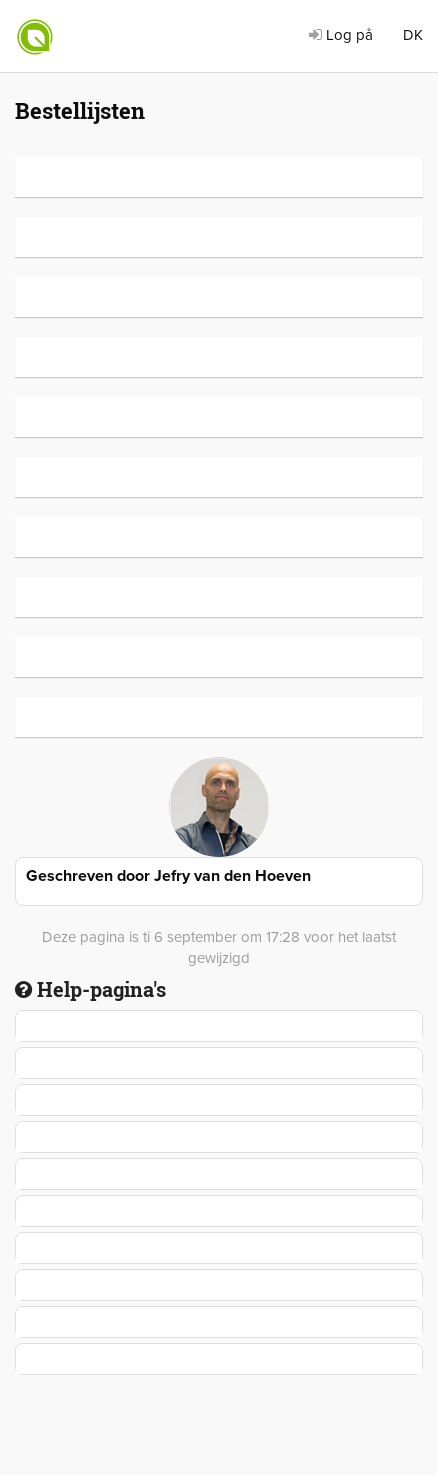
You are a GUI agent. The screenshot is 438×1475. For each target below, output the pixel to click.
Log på (341, 35)
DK (413, 35)
